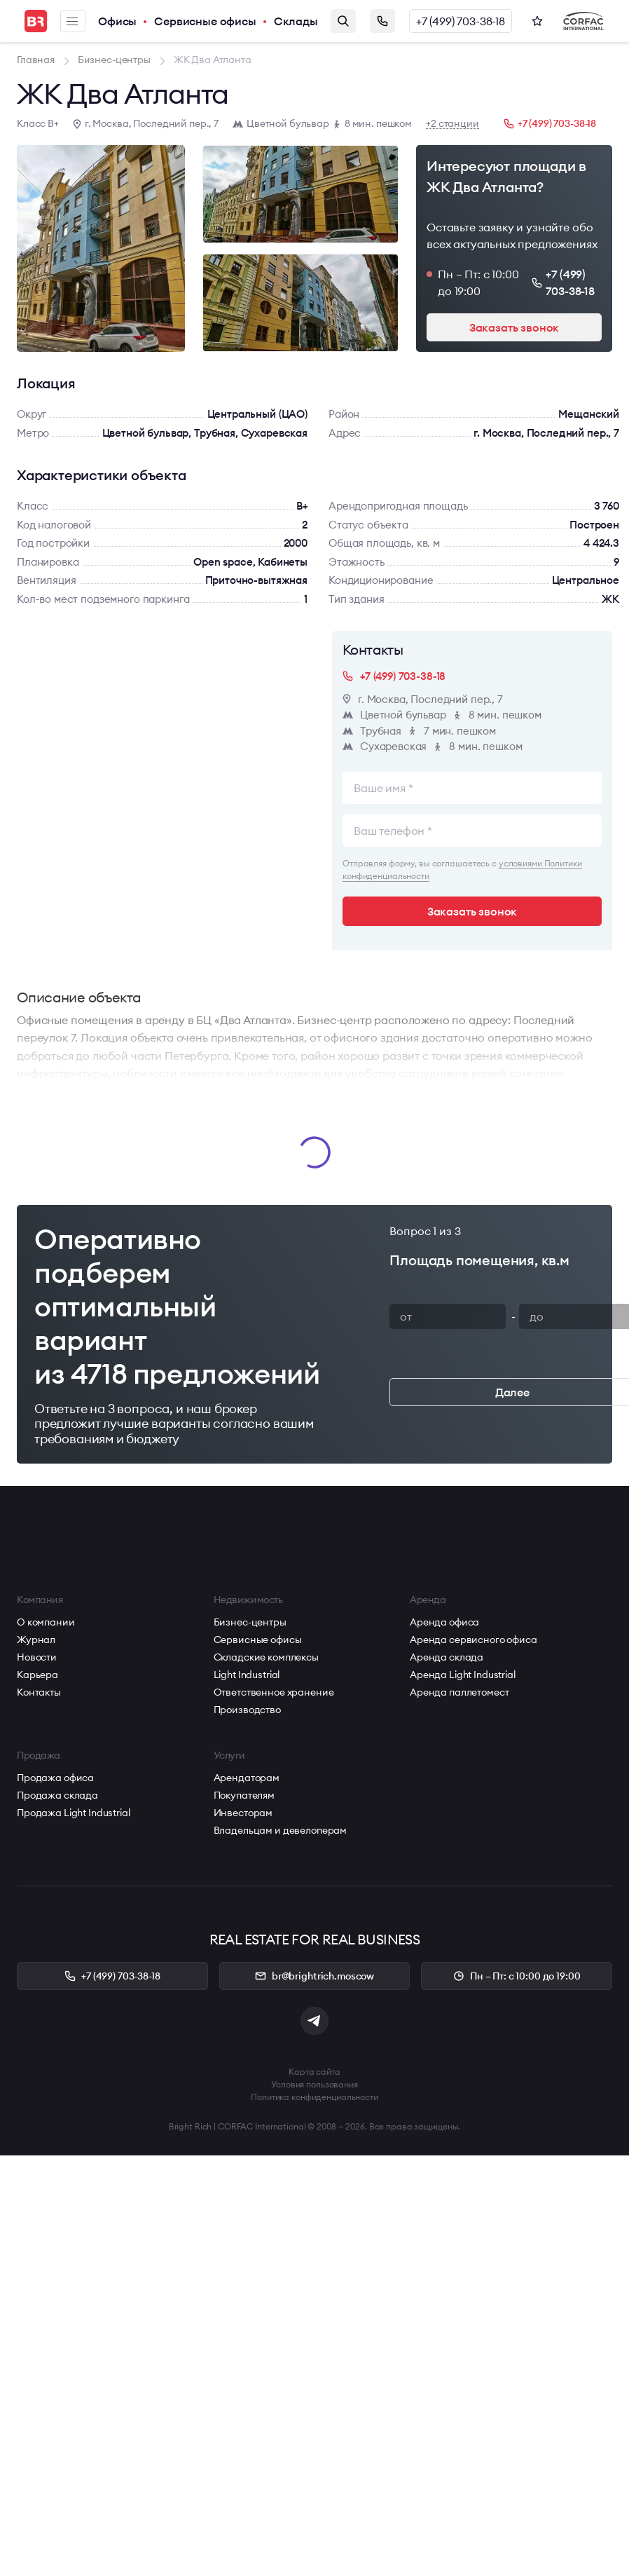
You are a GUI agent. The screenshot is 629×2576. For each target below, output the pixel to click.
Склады (296, 21)
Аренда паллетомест (459, 1692)
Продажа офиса (55, 1777)
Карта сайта (314, 2071)
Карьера (37, 1674)
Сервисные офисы (205, 21)
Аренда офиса (444, 1622)
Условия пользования (314, 2084)
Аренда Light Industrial (463, 1674)
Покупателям (244, 1795)
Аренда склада (446, 1657)
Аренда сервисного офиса (473, 1639)
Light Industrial (247, 1674)
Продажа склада (57, 1795)
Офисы (117, 21)
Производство (247, 1709)
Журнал (36, 1639)
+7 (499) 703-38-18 (460, 21)
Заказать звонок (382, 21)
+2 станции (452, 123)
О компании (46, 1622)
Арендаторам (246, 1777)
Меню (72, 21)
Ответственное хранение (274, 1692)
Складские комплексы (266, 1657)
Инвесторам (243, 1812)
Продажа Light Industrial (73, 1812)
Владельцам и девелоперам (280, 1830)
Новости (37, 1657)
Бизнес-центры (250, 1622)
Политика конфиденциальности (314, 2097)
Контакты (39, 1692)
